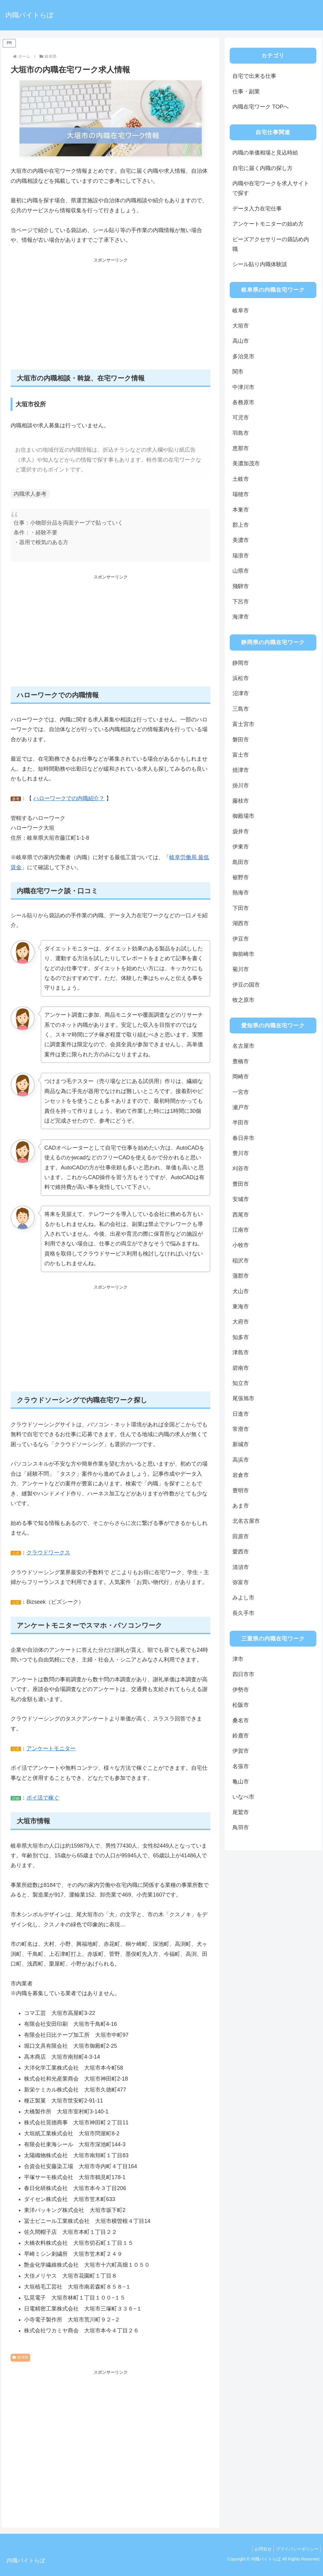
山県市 (240, 571)
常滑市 (240, 1429)
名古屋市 (243, 1046)
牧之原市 (243, 1000)
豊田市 (240, 1184)
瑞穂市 (240, 494)
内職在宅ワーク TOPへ (260, 107)
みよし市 (243, 1598)
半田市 (240, 1123)
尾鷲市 (240, 1812)
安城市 (240, 1199)
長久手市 (243, 1613)
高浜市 (240, 1460)
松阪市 (240, 1705)
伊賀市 (240, 1751)
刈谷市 (240, 1168)
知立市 (240, 1383)
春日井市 (243, 1138)
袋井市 (240, 831)
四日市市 (243, 1674)
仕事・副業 (246, 92)
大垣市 (240, 326)
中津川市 (243, 387)
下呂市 (240, 602)
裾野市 (240, 877)
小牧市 (240, 1245)
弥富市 (240, 1582)
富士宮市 (243, 724)
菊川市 (240, 969)
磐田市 (240, 740)
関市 (237, 372)
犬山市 (240, 1291)
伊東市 (240, 847)
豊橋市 (240, 1061)
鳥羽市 (240, 1827)
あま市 (240, 1506)
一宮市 (240, 1092)
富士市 (240, 755)
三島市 (240, 709)
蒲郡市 (240, 1276)
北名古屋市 (246, 1521)
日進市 (240, 1414)
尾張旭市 (243, 1398)
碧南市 (240, 1368)
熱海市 (240, 893)
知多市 (240, 1337)
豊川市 (240, 1153)
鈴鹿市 (240, 1736)
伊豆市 (240, 939)
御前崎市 (243, 954)
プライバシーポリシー (296, 2548)
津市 (237, 1659)
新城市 (240, 1444)
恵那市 (240, 448)
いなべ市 (243, 1797)
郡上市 (240, 525)
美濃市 (240, 540)
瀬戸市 (240, 1107)
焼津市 (240, 770)
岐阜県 (20, 2357)
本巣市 (240, 510)
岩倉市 (240, 1475)
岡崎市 (240, 1077)
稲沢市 (240, 1261)
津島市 (240, 1352)
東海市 (240, 1307)
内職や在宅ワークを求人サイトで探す (270, 188)
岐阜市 (240, 310)
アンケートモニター (51, 1748)
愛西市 (240, 1552)
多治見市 (243, 356)
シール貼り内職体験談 (259, 264)
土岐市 (240, 479)
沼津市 (240, 693)
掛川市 (240, 786)
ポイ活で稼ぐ (42, 1798)
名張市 (240, 1766)
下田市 (240, 908)
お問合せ (259, 2548)
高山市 (240, 341)
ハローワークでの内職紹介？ (69, 798)
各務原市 (243, 402)
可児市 (240, 418)
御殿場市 (243, 816)
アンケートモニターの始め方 (268, 224)
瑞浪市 (240, 556)
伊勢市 (240, 1690)
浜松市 (240, 678)
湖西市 (240, 923)
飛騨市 (240, 586)
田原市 (240, 1536)
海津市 (240, 617)
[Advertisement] (110, 317)
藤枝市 (240, 801)
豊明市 (240, 1491)
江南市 (240, 1230)
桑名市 (240, 1720)
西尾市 (240, 1215)
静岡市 (240, 663)
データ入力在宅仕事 (257, 209)
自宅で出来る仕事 (254, 76)
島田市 (240, 862)
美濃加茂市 (246, 463)
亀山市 (240, 1782)
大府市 (240, 1322)
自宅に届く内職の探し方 (262, 168)
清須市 (240, 1567)
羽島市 (240, 433)
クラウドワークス (48, 1553)
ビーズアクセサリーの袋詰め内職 (270, 244)
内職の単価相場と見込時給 (265, 153)
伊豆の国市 (246, 985)
